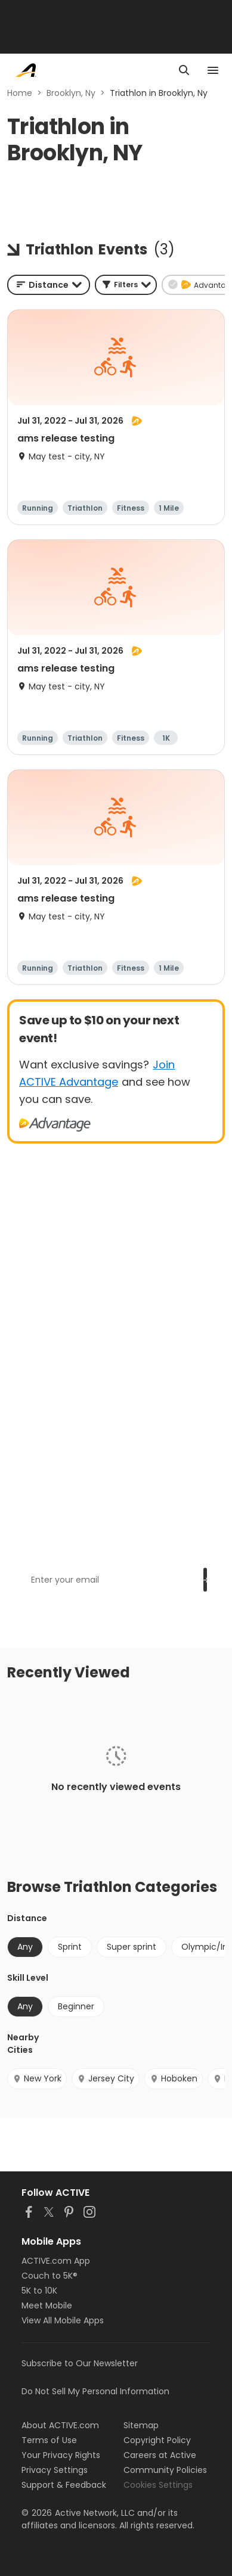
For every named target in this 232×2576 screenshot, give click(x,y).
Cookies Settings (158, 2485)
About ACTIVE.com (60, 2425)
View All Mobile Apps (62, 2320)
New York (37, 2078)
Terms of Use (49, 2440)
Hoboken (173, 2078)
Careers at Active (159, 2455)
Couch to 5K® (49, 2276)
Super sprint (131, 1947)
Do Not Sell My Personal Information (95, 2391)
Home (19, 93)
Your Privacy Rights (60, 2455)
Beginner (76, 2006)
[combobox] (48, 285)
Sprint (70, 1947)
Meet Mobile (46, 2305)
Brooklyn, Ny (71, 93)
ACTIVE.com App (55, 2261)
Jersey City (105, 2078)
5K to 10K (39, 2291)
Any (25, 1947)
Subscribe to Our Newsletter (79, 2363)
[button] (126, 285)
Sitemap (141, 2425)
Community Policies (165, 2470)
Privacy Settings (54, 2470)
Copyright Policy (157, 2440)
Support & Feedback (63, 2485)
